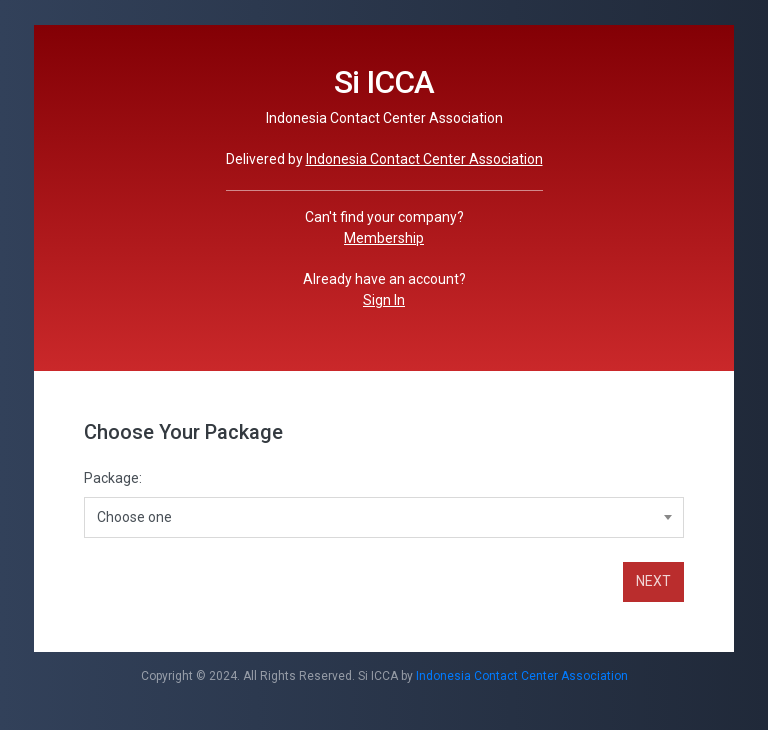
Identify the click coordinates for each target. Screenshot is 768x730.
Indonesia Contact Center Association (424, 159)
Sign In (384, 300)
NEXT (653, 581)
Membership (384, 238)
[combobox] (384, 517)
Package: (113, 478)
